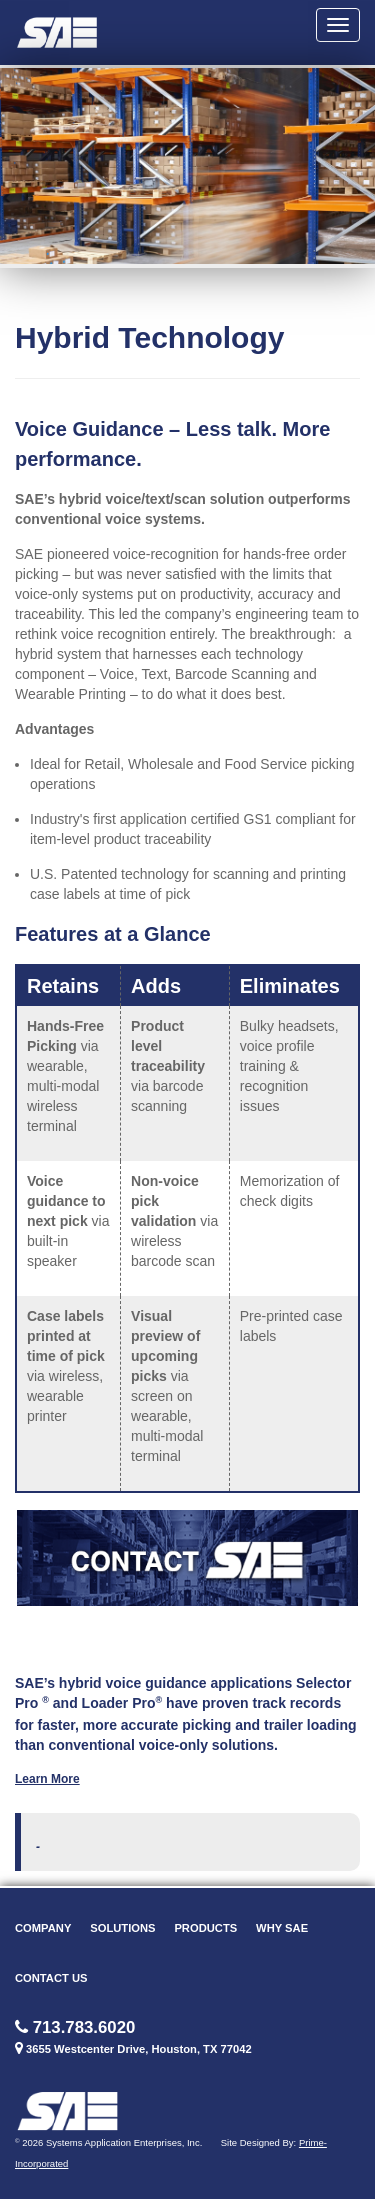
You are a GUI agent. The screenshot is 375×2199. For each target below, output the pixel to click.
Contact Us (51, 1978)
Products (205, 1928)
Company (43, 1928)
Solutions (122, 1928)
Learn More (47, 1779)
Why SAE (282, 1928)
